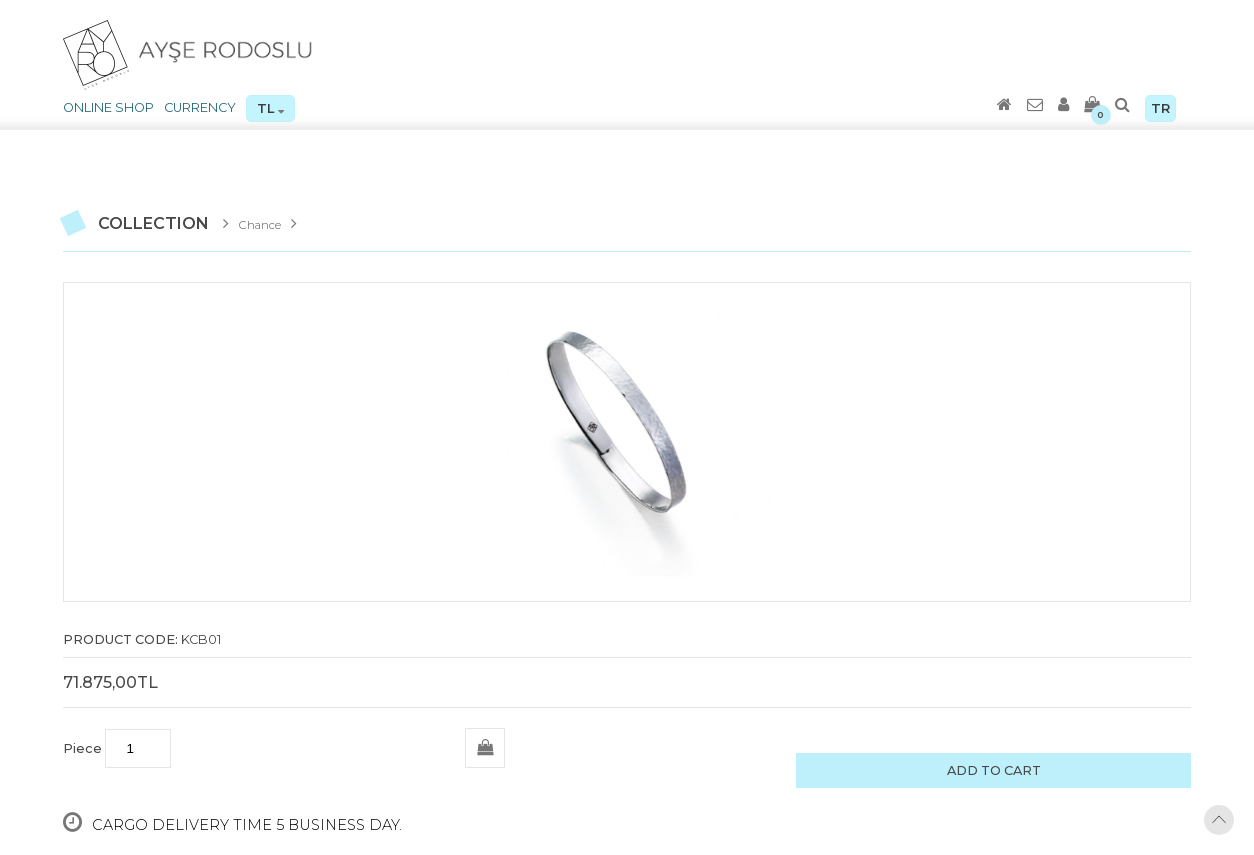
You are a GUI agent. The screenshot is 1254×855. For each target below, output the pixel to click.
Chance (260, 225)
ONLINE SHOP (108, 107)
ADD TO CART (994, 770)
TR (1160, 108)
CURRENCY (200, 107)
